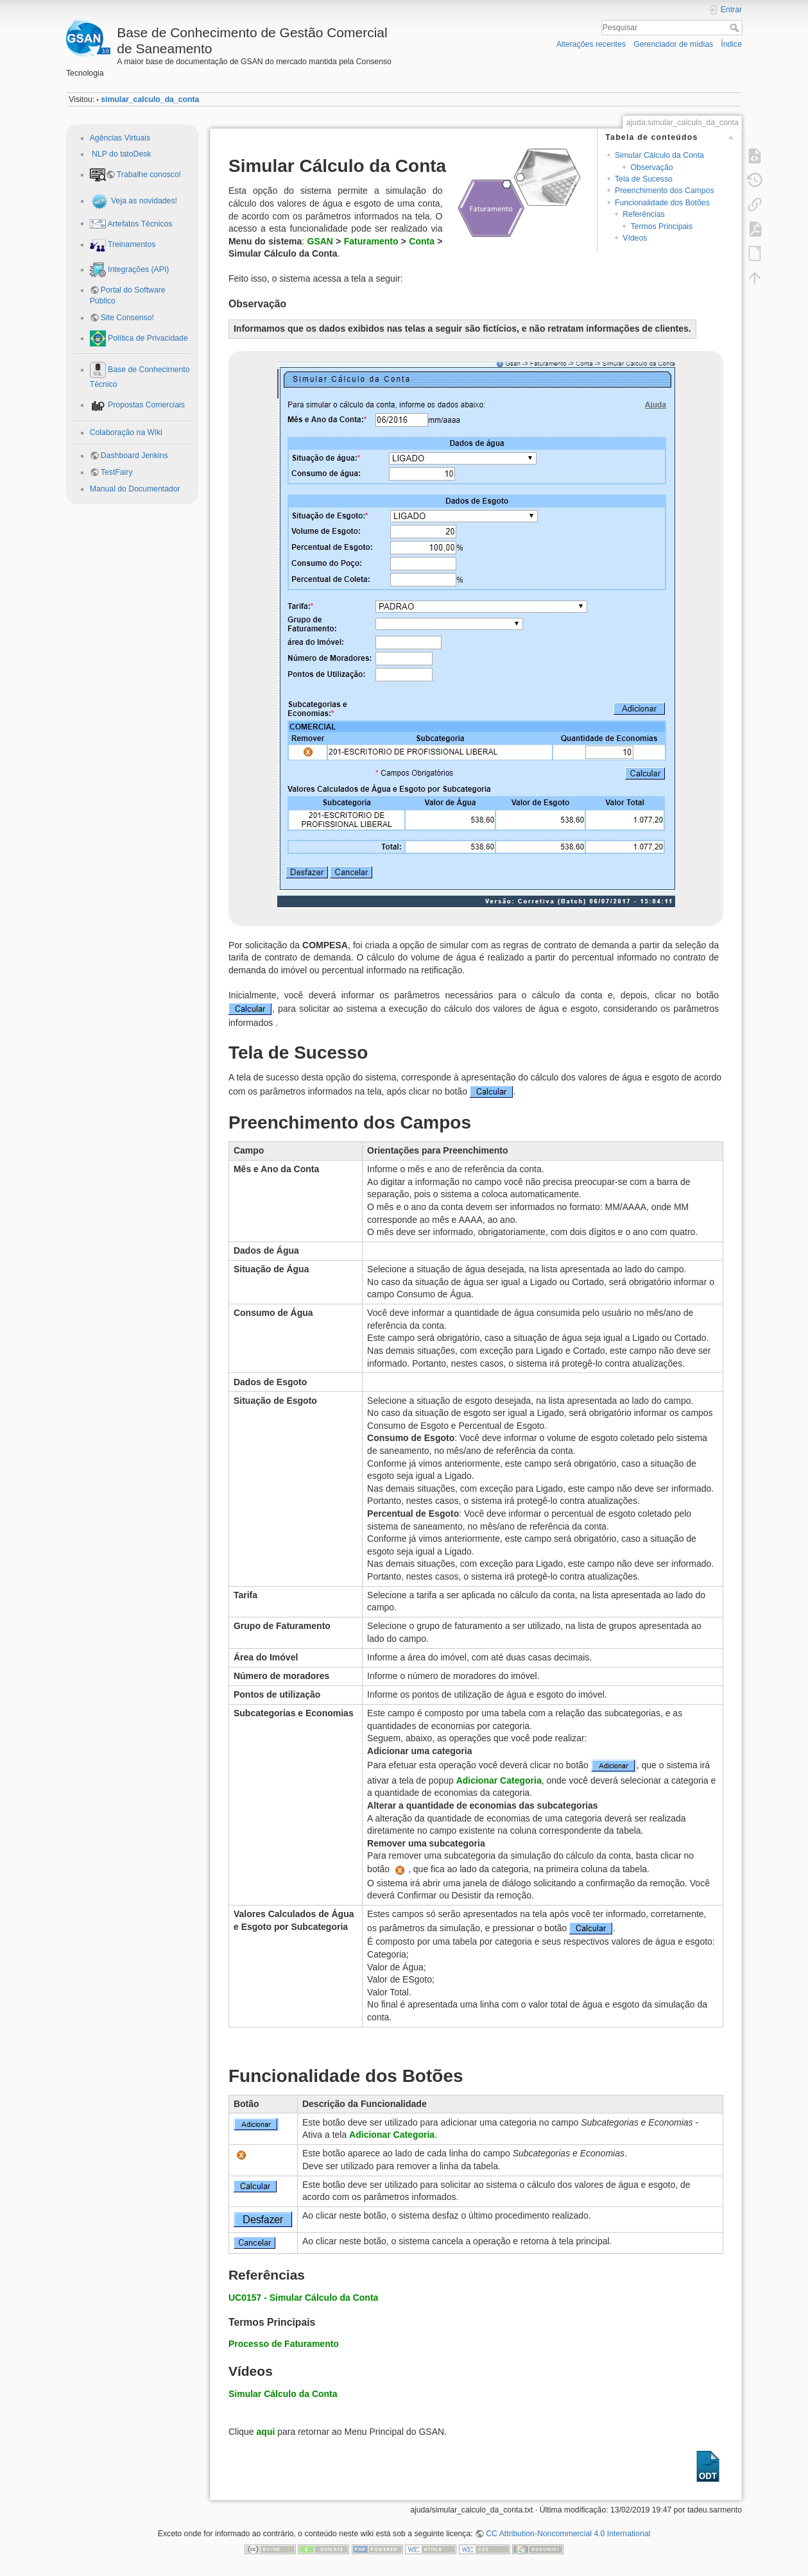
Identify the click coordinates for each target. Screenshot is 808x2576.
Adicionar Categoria (499, 1780)
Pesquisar (736, 27)
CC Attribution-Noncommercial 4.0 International (568, 2533)
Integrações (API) (137, 269)
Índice (731, 44)
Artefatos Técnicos (139, 223)
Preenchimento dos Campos (664, 190)
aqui (266, 2432)
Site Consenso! (127, 317)
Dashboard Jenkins (134, 455)
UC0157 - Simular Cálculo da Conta (303, 2297)
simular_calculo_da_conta (150, 99)
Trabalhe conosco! (149, 174)
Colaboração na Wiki (126, 432)
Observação (651, 167)
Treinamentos (131, 244)
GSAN (320, 241)
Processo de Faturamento (283, 2344)
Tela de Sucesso (644, 179)
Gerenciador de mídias (673, 44)
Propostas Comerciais (145, 404)
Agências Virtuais (120, 137)
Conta (421, 241)
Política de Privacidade (147, 338)
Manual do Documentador (135, 488)
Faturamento (371, 241)
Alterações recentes (591, 44)
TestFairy (117, 472)
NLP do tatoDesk (120, 153)
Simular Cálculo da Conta (659, 155)
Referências (643, 214)
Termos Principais (661, 226)
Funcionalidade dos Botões (662, 202)
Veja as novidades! (143, 200)
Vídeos (635, 238)
